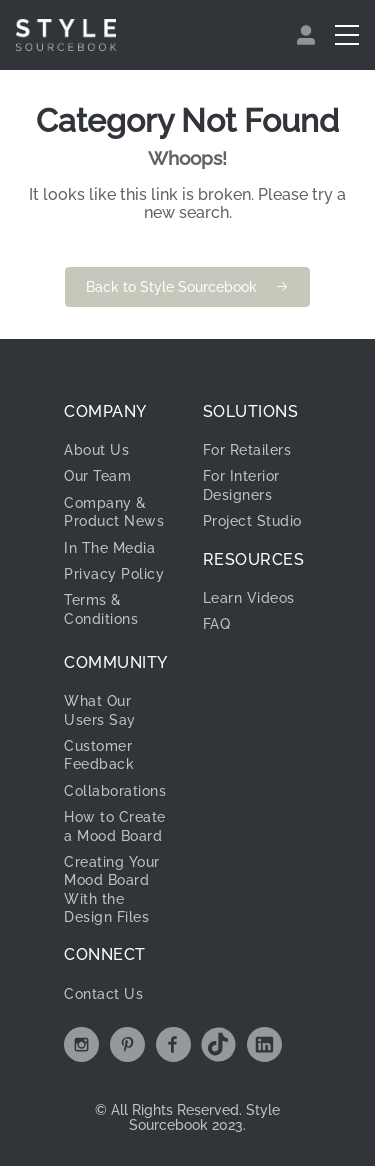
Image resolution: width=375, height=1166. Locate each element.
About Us (96, 450)
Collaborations (115, 791)
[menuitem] (308, 35)
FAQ (217, 624)
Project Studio (252, 521)
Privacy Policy (114, 574)
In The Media (109, 548)
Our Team (97, 476)
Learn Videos (249, 598)
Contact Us (103, 994)
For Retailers (247, 450)
